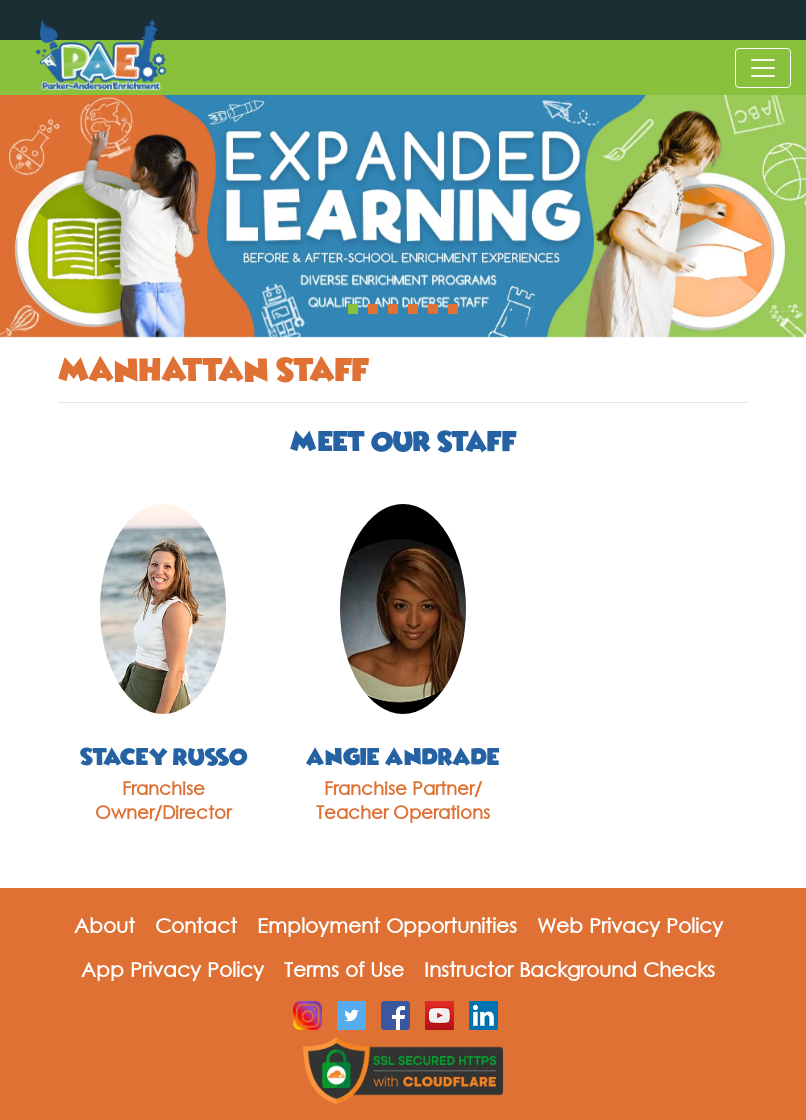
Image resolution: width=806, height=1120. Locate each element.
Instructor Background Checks (569, 969)
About (104, 925)
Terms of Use (344, 969)
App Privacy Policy (172, 969)
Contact (196, 925)
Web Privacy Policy (630, 925)
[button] (353, 309)
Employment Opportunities (387, 925)
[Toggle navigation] (763, 68)
